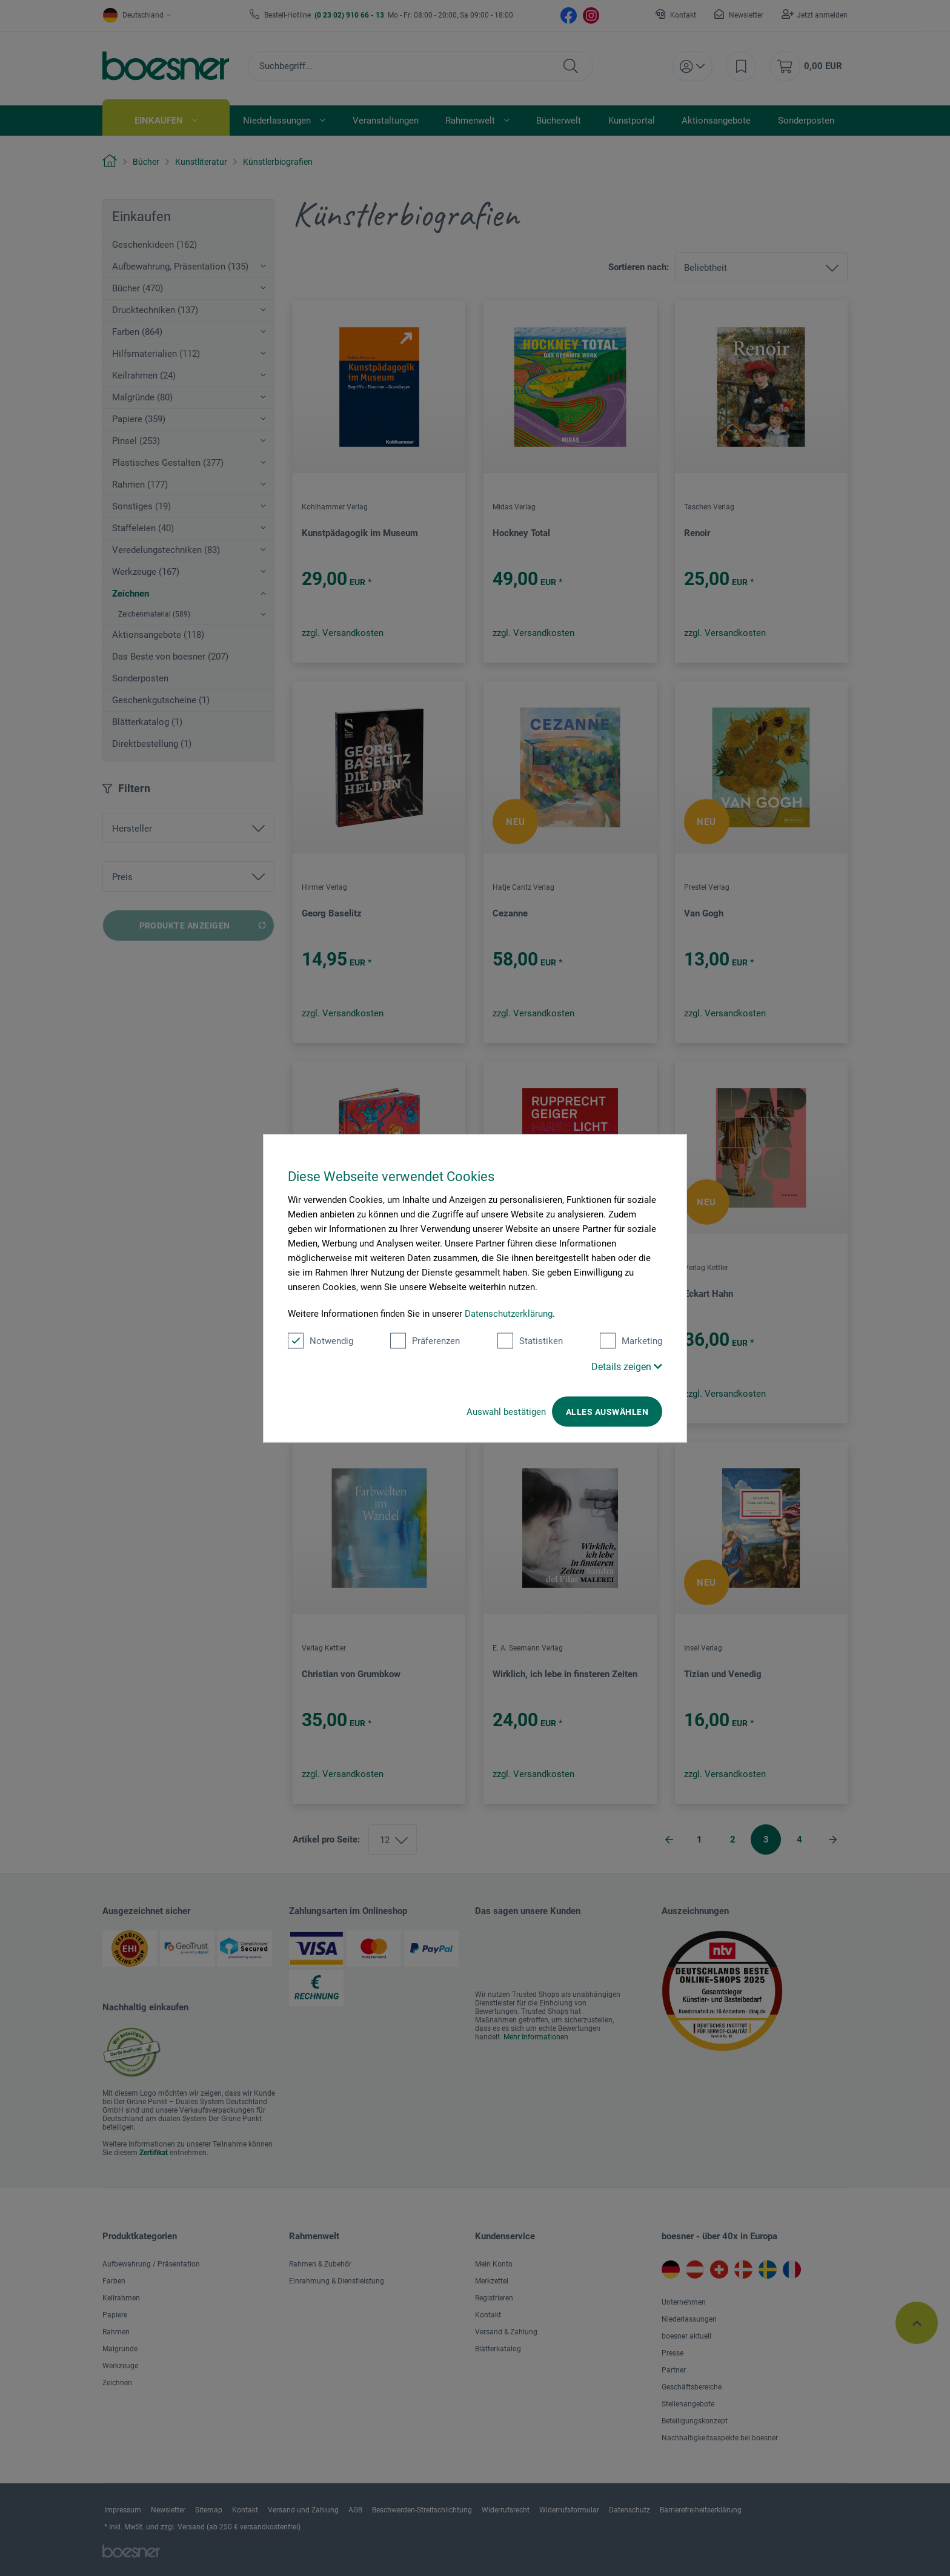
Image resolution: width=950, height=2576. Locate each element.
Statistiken (530, 1340)
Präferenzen (425, 1340)
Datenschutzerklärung (509, 1313)
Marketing (631, 1340)
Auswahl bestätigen (506, 1411)
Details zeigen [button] (626, 1366)
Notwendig (320, 1340)
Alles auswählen (607, 1411)
